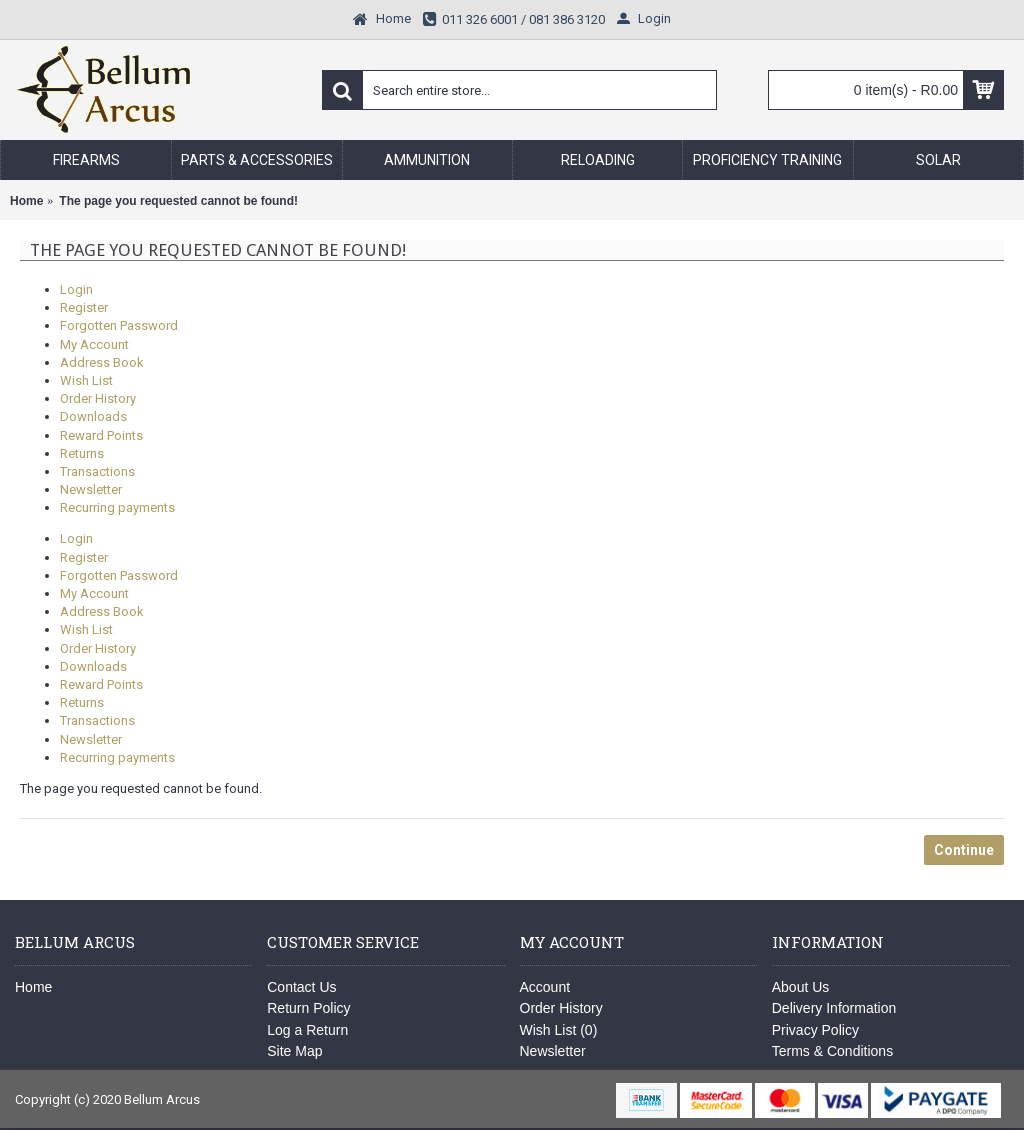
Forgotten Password (119, 325)
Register (84, 307)
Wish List (86, 380)
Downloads (93, 416)
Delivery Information (834, 1008)
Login (76, 289)
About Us (801, 987)
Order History (98, 398)
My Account (94, 344)
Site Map (294, 1051)
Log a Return (307, 1030)
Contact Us (301, 987)
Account (545, 987)
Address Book (102, 362)
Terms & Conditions (832, 1051)
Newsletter (91, 489)
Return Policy (308, 1008)
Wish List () (559, 1030)
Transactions (97, 471)
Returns (82, 453)
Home (33, 987)
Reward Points (101, 435)
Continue (964, 850)
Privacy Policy (815, 1030)
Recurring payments (117, 507)
